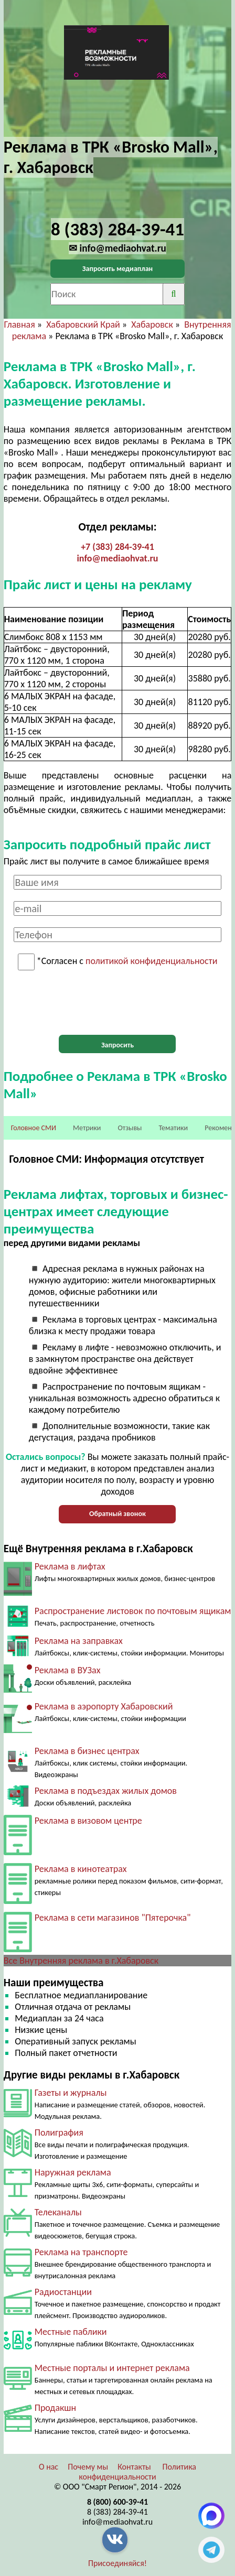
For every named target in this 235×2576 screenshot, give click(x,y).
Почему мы (88, 2467)
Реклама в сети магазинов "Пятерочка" (113, 1917)
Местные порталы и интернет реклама (112, 2368)
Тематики (173, 1127)
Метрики (87, 1127)
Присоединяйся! (117, 2563)
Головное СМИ (33, 1127)
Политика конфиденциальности (137, 2472)
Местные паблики (71, 2331)
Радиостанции (63, 2292)
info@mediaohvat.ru (117, 558)
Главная (19, 324)
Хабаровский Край (83, 324)
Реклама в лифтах (70, 1566)
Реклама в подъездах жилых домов (106, 1790)
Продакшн (55, 2407)
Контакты (134, 2467)
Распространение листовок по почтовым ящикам (133, 1611)
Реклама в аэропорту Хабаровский (104, 1706)
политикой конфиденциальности (151, 961)
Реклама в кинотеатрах (81, 1869)
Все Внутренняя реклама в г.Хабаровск (81, 1960)
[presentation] (117, 1002)
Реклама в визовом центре (88, 1820)
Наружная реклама (73, 2172)
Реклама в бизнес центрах (87, 1751)
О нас (48, 2467)
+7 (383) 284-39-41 (117, 547)
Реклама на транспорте (81, 2252)
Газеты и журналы (71, 2092)
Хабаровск (152, 324)
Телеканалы (58, 2212)
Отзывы (130, 1127)
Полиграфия (59, 2132)
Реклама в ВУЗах (68, 1670)
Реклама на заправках (79, 1641)
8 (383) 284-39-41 (117, 2512)
